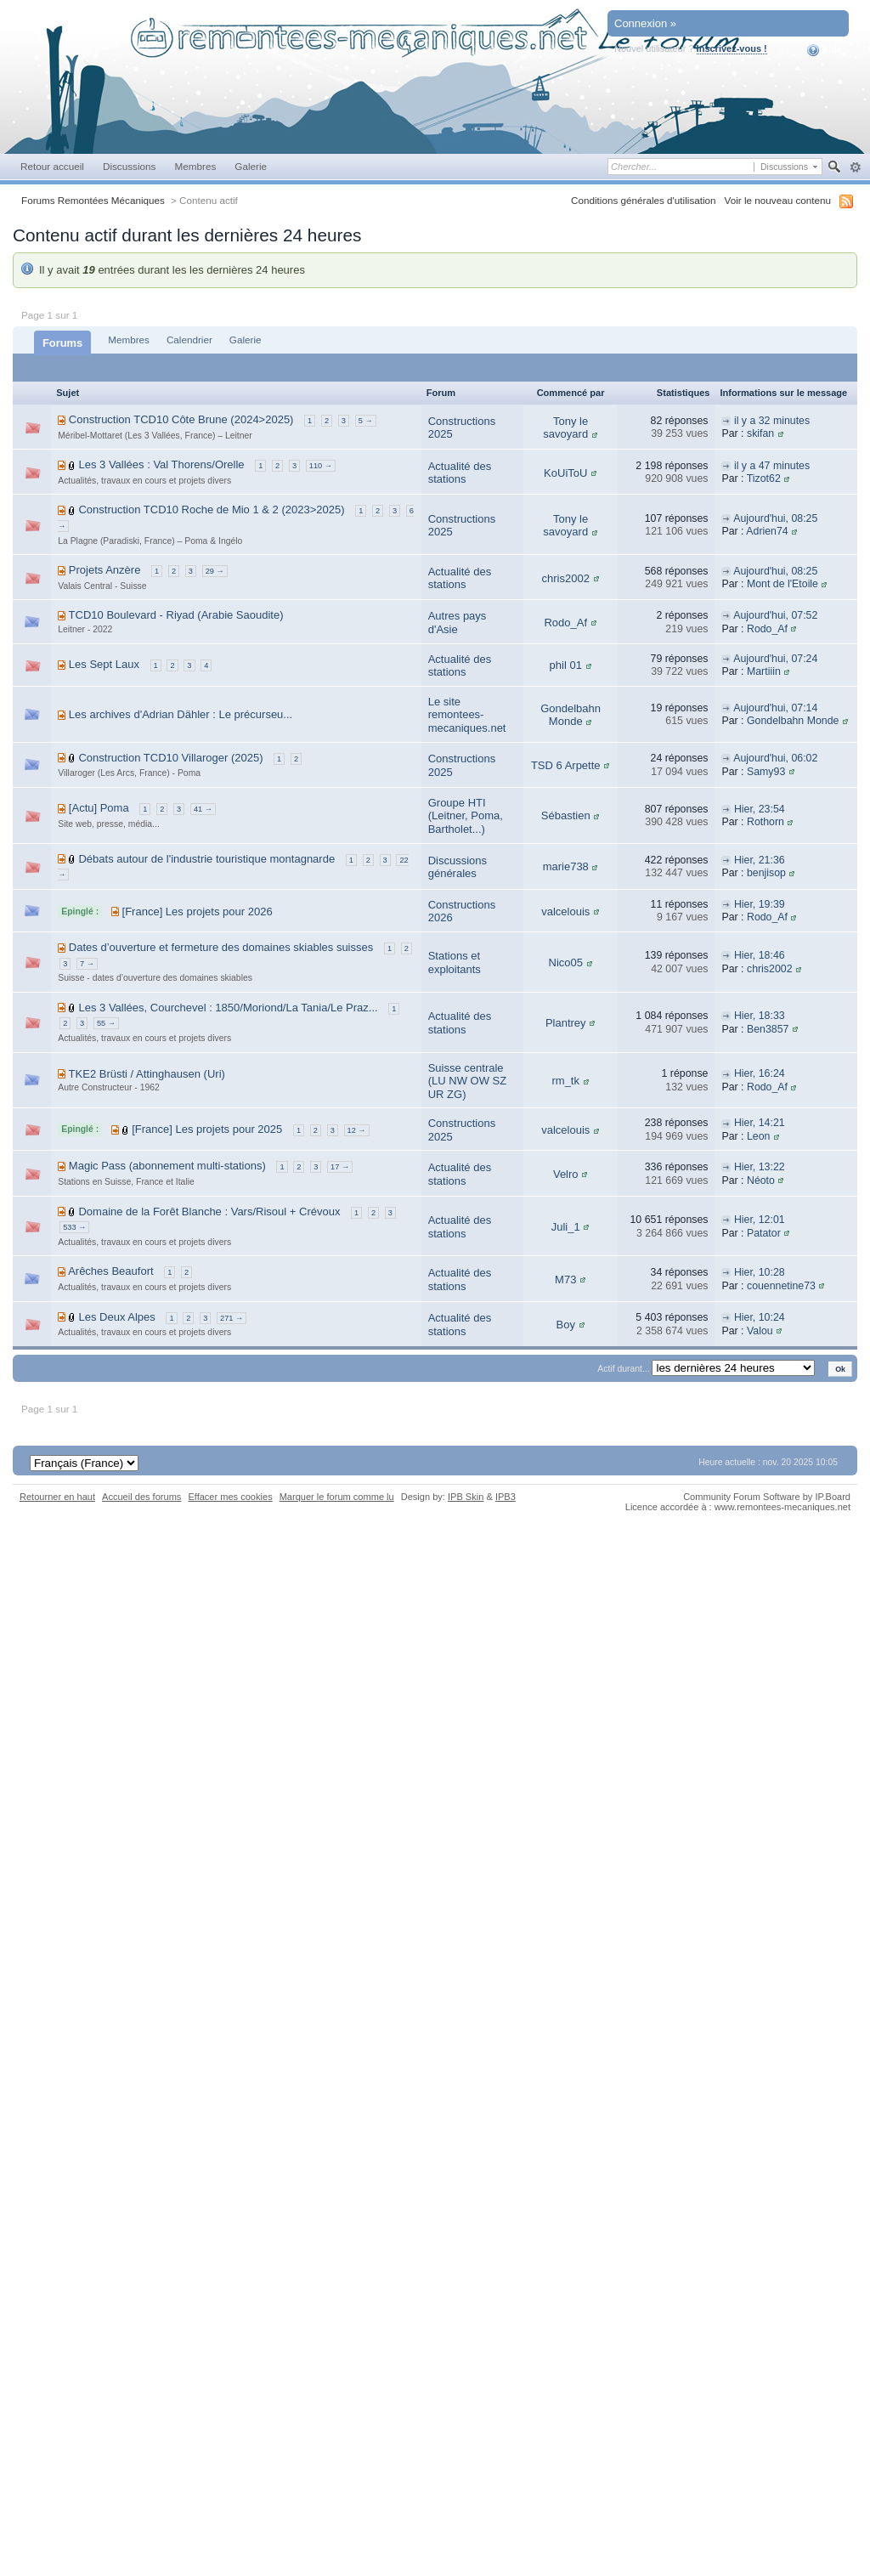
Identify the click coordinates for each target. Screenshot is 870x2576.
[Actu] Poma (99, 807)
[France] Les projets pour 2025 (207, 1129)
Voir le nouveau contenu (778, 200)
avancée (855, 167)
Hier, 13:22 (759, 1167)
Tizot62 (764, 478)
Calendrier (189, 339)
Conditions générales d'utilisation (643, 200)
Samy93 (766, 772)
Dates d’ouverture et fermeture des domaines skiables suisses (221, 947)
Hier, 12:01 (759, 1220)
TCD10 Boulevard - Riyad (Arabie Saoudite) (176, 615)
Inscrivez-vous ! (732, 48)
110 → (320, 465)
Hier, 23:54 (759, 809)
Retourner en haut (57, 1497)
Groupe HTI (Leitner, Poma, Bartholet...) (465, 815)
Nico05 (566, 962)
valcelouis (565, 911)
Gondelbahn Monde (570, 715)
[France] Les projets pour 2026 (197, 911)
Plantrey (565, 1022)
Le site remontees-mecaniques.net (467, 714)
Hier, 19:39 (759, 904)
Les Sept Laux (104, 664)
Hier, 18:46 (759, 955)
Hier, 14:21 (759, 1123)
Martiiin (764, 671)
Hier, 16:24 (759, 1073)
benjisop (766, 873)
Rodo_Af (565, 622)
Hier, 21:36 (759, 860)
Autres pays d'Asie (457, 622)
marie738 (566, 866)
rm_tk (565, 1080)
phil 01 (566, 665)
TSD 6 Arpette (566, 765)
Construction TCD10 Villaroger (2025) (170, 757)
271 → (231, 1318)
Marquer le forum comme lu (337, 1497)
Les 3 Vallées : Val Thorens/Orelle (161, 464)
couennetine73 (781, 1286)
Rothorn (765, 822)
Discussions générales (457, 867)
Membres (195, 166)
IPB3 (505, 1497)
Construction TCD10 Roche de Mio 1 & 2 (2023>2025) (211, 509)
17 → (339, 1167)
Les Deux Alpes (116, 1317)
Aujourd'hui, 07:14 (775, 708)
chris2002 (566, 578)
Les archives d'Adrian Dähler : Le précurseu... (180, 714)
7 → (87, 964)
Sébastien (565, 815)
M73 (565, 1279)
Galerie (250, 166)
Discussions (129, 166)
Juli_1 (565, 1226)
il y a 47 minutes (772, 466)
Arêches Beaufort (110, 1271)
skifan (760, 433)
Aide (824, 50)
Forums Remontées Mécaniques (93, 200)
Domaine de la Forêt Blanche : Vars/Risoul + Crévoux (209, 1211)
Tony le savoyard (565, 428)
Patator (764, 1233)
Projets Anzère (105, 569)
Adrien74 (767, 531)
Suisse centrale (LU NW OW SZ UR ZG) (467, 1081)
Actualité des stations (459, 473)
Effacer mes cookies (230, 1497)
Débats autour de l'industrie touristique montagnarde (206, 858)
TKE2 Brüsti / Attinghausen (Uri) (147, 1073)
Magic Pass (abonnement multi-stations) (167, 1165)
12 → (356, 1130)
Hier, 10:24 (759, 1317)
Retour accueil (52, 166)
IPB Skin (465, 1497)
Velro (566, 1174)
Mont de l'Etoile (782, 584)
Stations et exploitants (454, 962)
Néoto (761, 1180)
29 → (215, 571)
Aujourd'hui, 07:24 (775, 659)
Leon (758, 1136)
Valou (760, 1331)
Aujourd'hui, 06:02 (775, 758)
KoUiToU (565, 473)
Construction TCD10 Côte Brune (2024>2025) (181, 419)
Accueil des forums (141, 1497)
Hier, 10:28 (759, 1272)
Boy (565, 1324)
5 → (366, 420)
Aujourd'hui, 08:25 (775, 518)
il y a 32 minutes (772, 421)
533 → (74, 1227)
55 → (106, 1023)
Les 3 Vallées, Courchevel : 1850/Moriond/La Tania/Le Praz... (227, 1007)
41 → (203, 809)
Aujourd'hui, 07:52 (775, 615)
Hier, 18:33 (759, 1016)
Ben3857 (767, 1029)
